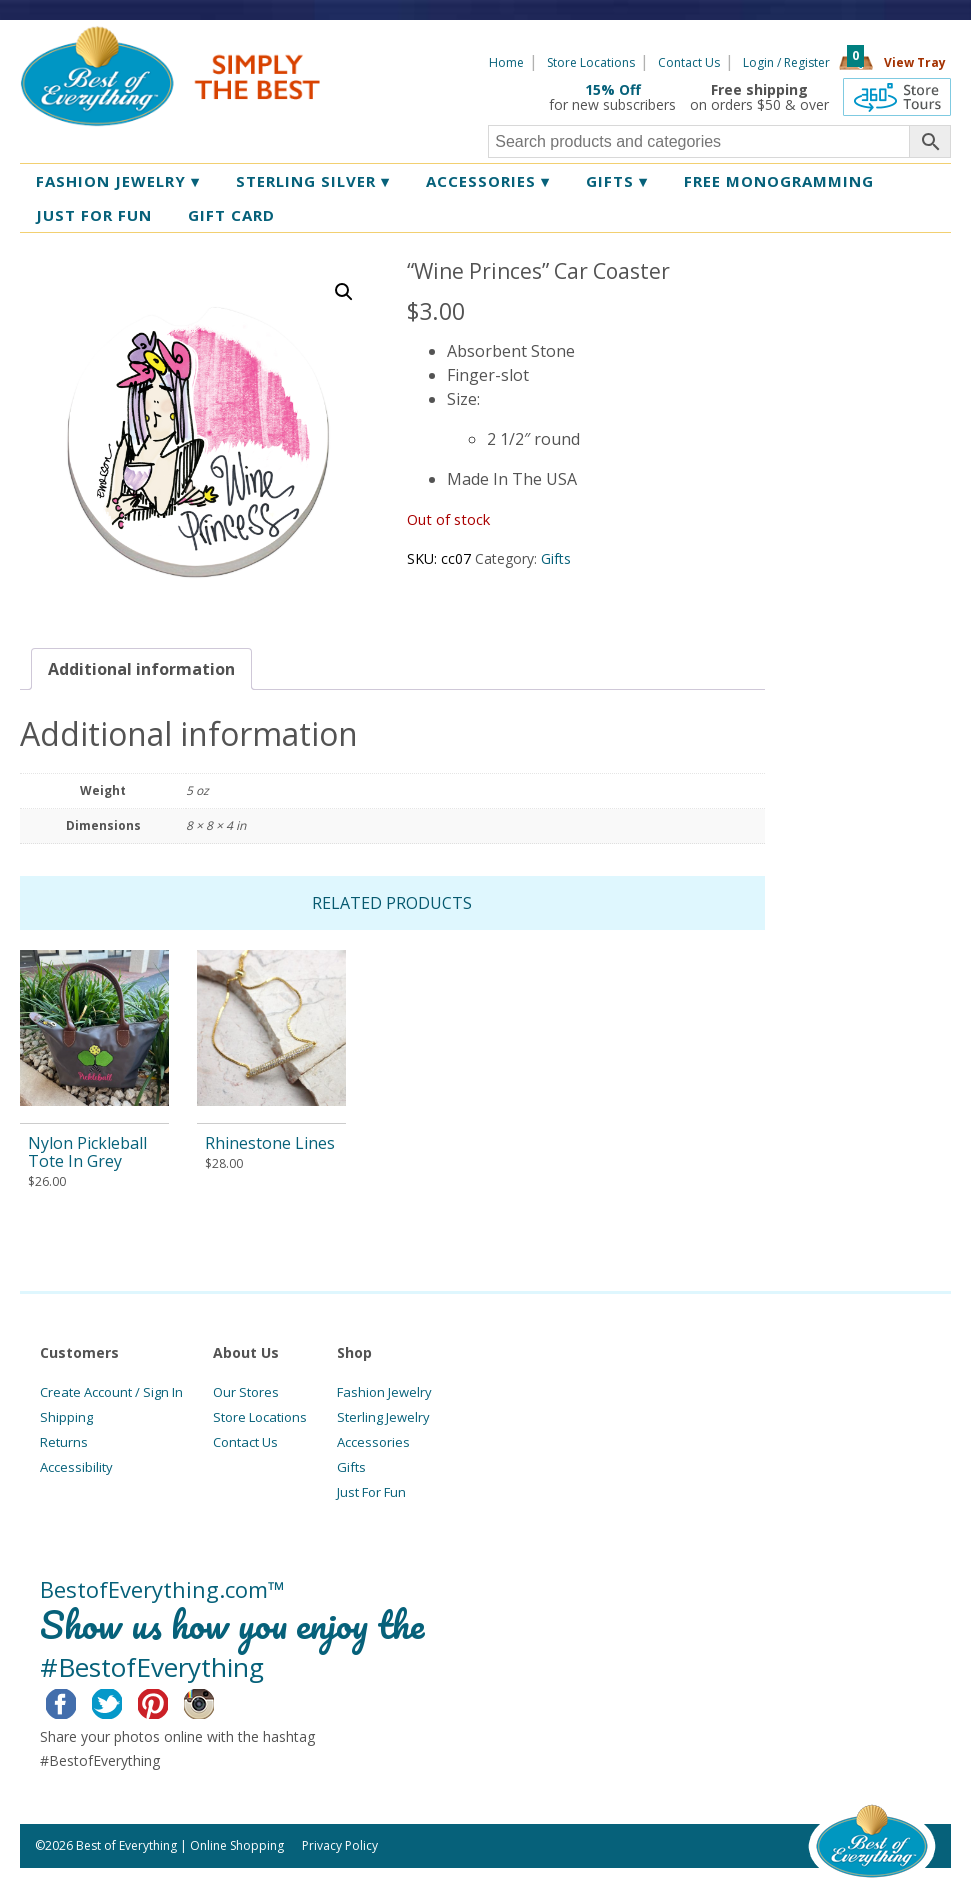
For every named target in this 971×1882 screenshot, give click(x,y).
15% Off (613, 89)
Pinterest (168, 1701)
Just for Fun (94, 215)
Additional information (141, 669)
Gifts (617, 181)
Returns (64, 1442)
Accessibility (76, 1467)
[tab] (141, 669)
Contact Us (689, 62)
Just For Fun (371, 1492)
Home (506, 62)
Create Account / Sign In (111, 1392)
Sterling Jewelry (383, 1417)
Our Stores (246, 1392)
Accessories (488, 181)
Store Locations (591, 62)
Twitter (122, 1701)
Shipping (66, 1417)
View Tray (915, 62)
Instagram (214, 1701)
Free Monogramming (779, 181)
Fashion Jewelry (118, 181)
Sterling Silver (313, 181)
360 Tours (897, 97)
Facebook (76, 1701)
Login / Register (786, 62)
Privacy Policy (340, 1845)
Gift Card (231, 215)
